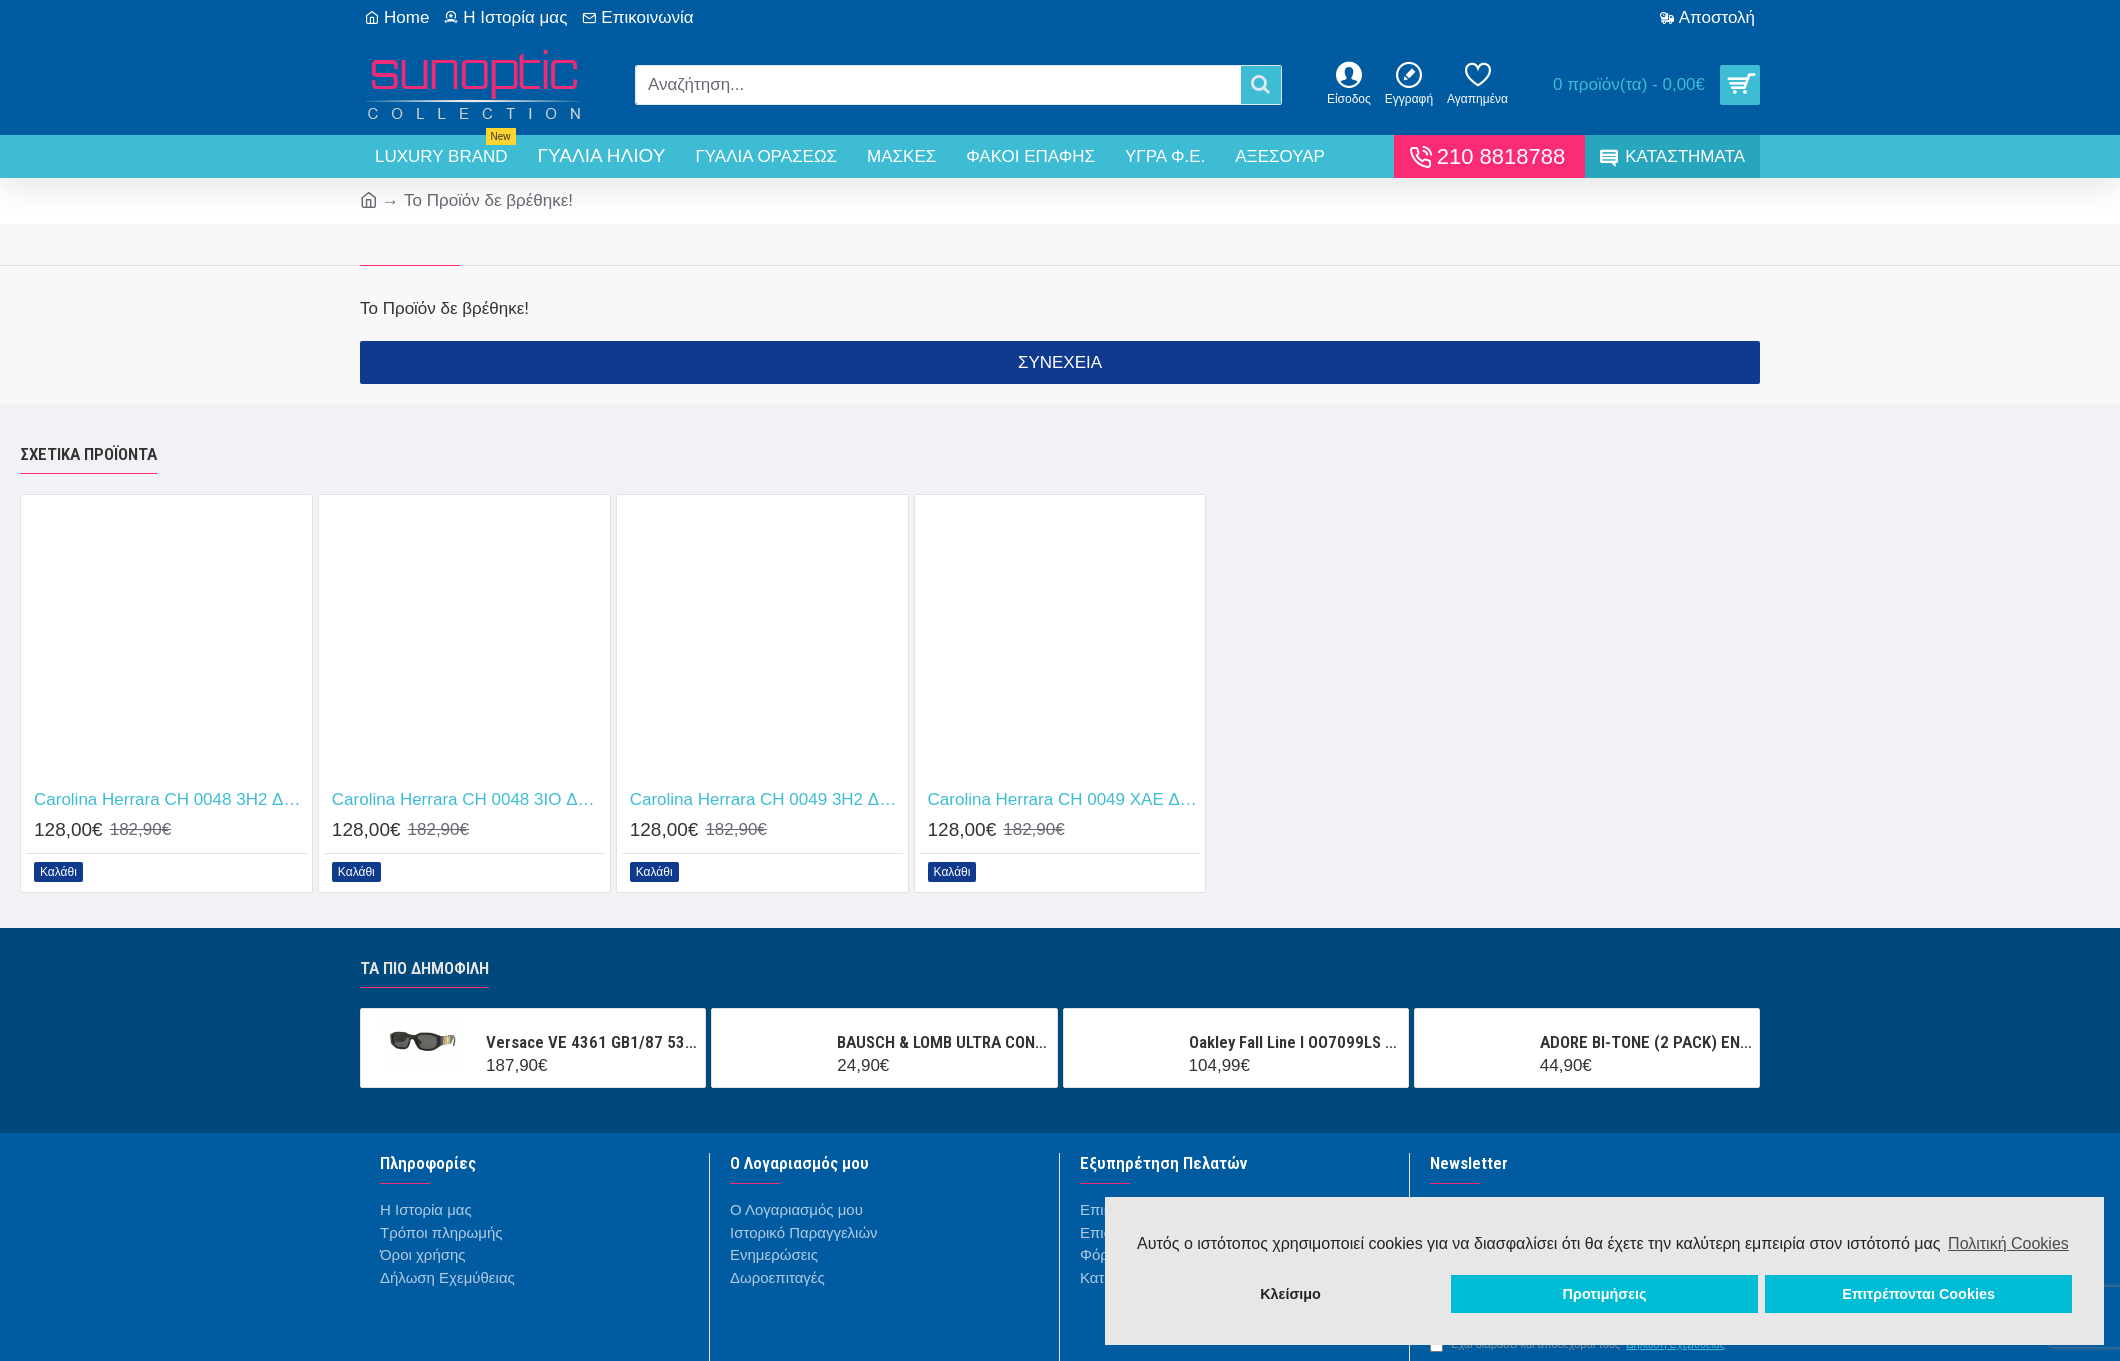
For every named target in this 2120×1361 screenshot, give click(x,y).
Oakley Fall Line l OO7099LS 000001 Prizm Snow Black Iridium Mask (1295, 1042)
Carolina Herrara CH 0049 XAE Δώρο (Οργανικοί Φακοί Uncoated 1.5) (1064, 799)
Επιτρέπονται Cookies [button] (1918, 1294)
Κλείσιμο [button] (1290, 1294)
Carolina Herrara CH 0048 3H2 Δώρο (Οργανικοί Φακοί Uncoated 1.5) (170, 799)
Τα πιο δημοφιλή (424, 968)
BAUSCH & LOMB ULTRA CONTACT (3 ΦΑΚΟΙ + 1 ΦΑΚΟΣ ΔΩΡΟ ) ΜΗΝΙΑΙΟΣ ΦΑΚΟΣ (943, 1042)
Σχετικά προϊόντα (88, 454)
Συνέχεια (1060, 362)
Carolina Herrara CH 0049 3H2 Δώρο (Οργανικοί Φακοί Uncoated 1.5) (766, 799)
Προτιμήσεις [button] (1605, 1294)
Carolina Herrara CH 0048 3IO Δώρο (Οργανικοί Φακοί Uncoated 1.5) (468, 799)
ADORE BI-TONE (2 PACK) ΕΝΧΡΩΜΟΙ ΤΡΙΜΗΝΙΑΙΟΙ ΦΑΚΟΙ (1646, 1042)
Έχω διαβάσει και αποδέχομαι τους (1579, 1344)
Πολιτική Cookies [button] (2008, 1243)
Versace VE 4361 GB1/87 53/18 (592, 1042)
